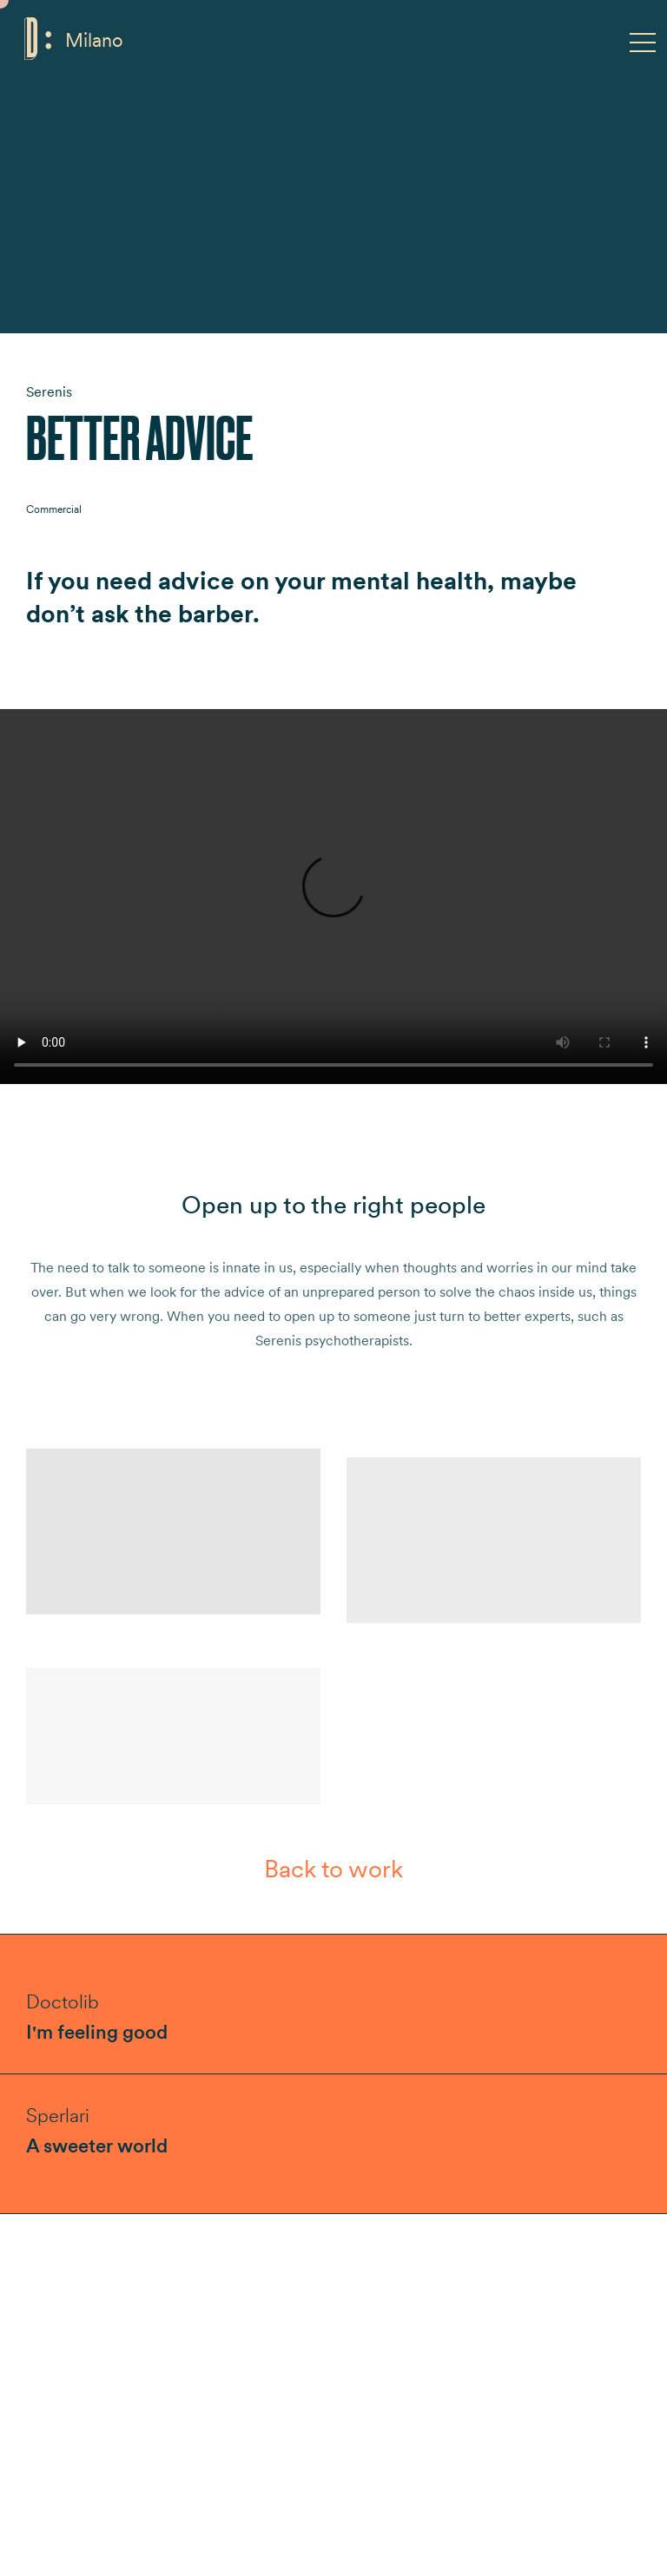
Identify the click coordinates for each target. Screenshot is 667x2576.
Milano (94, 40)
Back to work (333, 1868)
